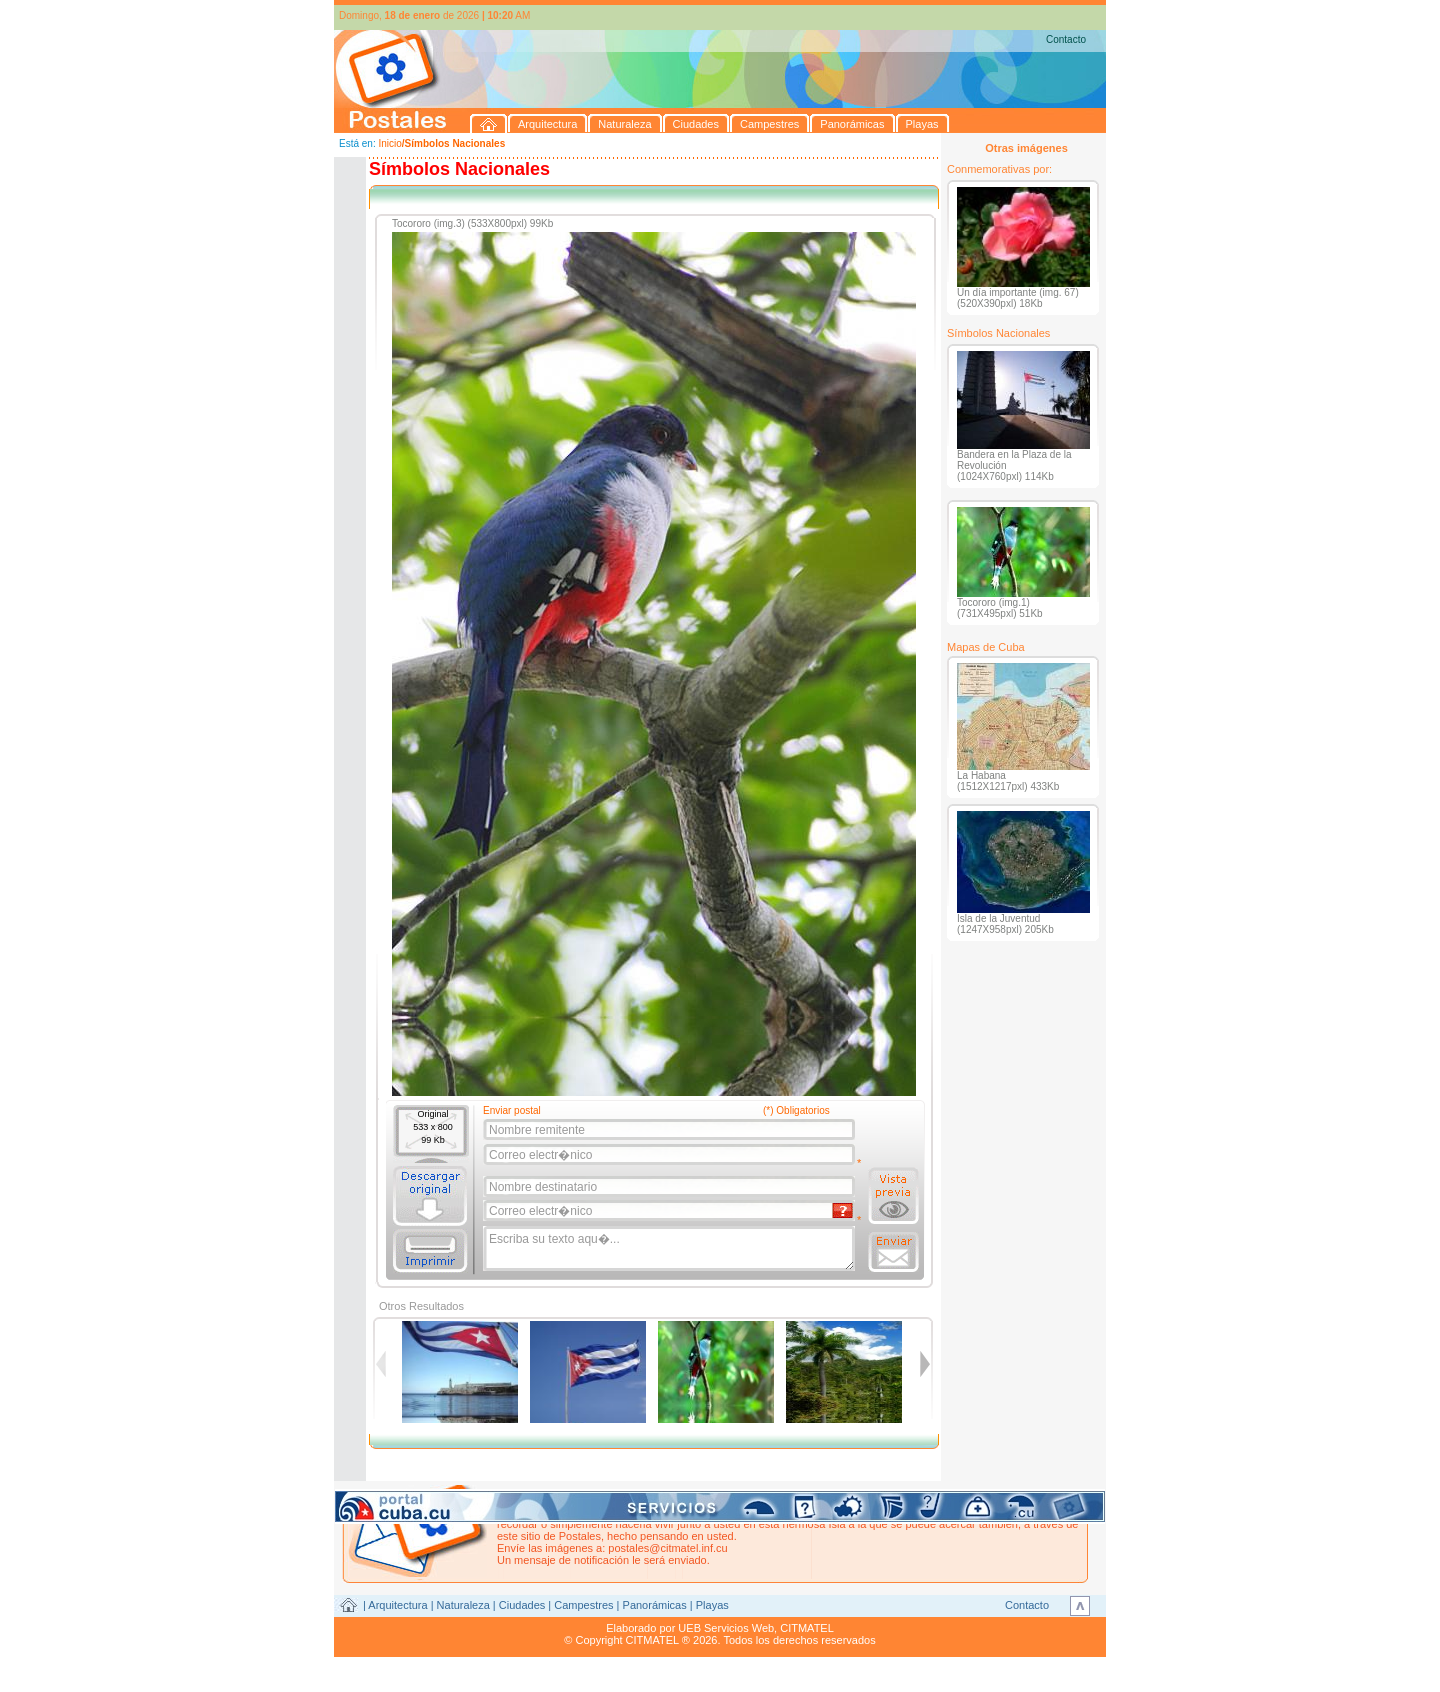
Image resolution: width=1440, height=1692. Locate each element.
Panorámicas (655, 1605)
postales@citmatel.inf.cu (667, 1548)
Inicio (389, 143)
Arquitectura (397, 1605)
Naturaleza (463, 1605)
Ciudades (522, 1605)
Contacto (1066, 39)
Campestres (583, 1605)
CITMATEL (807, 1628)
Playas (712, 1605)
